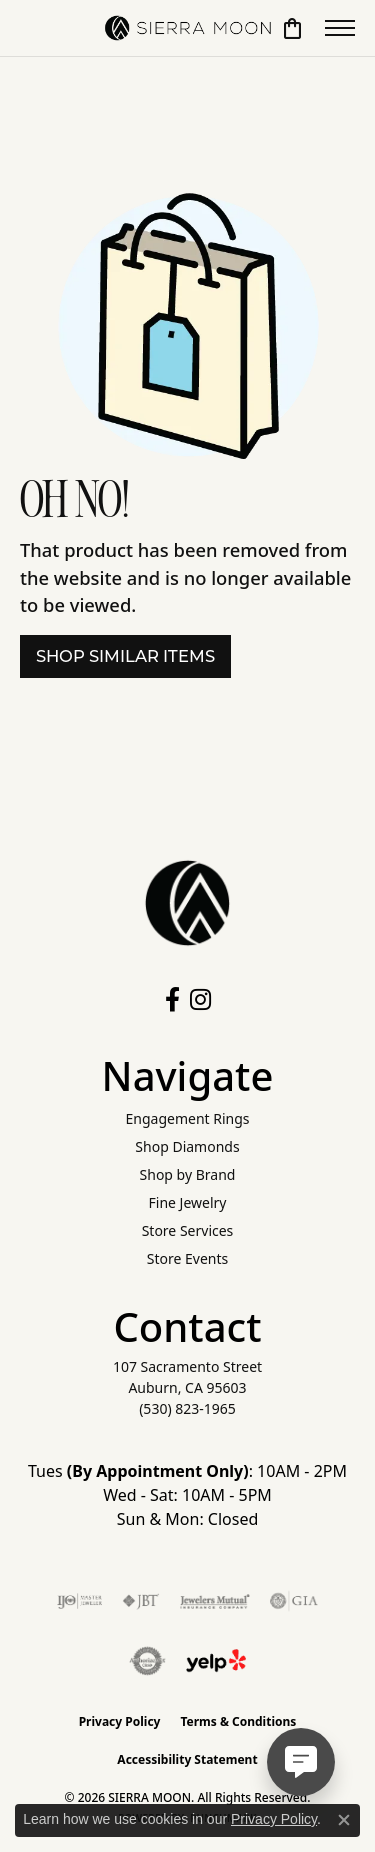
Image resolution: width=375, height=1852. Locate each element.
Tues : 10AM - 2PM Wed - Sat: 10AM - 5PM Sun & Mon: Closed (187, 1495)
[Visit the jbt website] (141, 1601)
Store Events (187, 1258)
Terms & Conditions (238, 1721)
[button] (292, 28)
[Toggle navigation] (340, 28)
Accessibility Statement (187, 1759)
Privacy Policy (120, 1721)
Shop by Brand (188, 1174)
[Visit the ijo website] (79, 1601)
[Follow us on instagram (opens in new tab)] (200, 1000)
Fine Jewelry (188, 1202)
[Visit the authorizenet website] (147, 1661)
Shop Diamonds (187, 1146)
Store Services (188, 1230)
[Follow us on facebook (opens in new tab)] (172, 1000)
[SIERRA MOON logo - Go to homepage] (188, 28)
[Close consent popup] (344, 1820)
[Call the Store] (187, 1408)
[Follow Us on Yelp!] (216, 1661)
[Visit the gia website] (294, 1601)
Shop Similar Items (125, 656)
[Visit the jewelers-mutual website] (214, 1601)
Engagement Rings (187, 1118)
